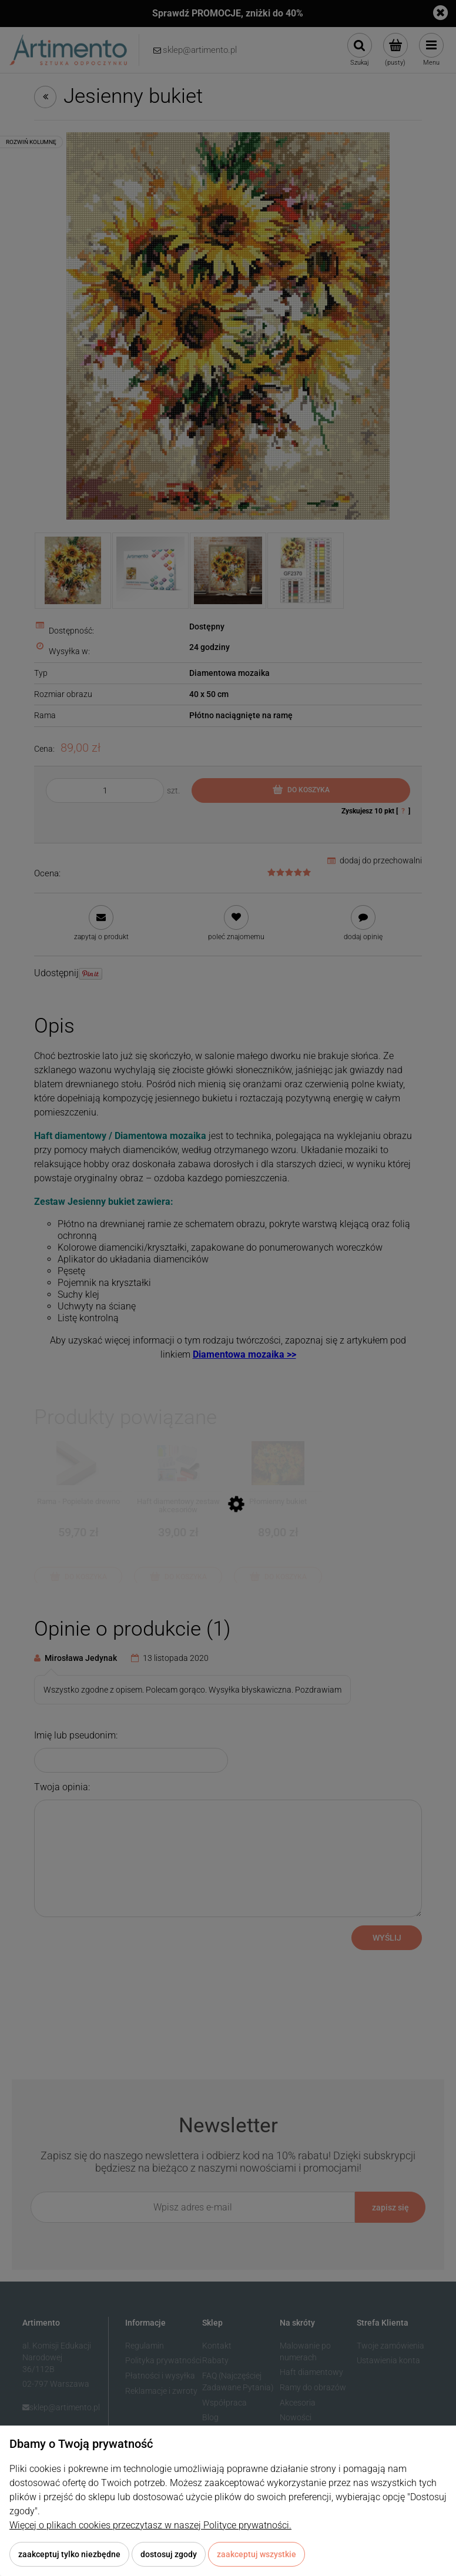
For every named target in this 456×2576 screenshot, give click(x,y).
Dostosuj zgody (168, 2554)
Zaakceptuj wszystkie (256, 2554)
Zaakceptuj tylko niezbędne (69, 2554)
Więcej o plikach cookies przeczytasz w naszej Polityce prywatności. (150, 2525)
